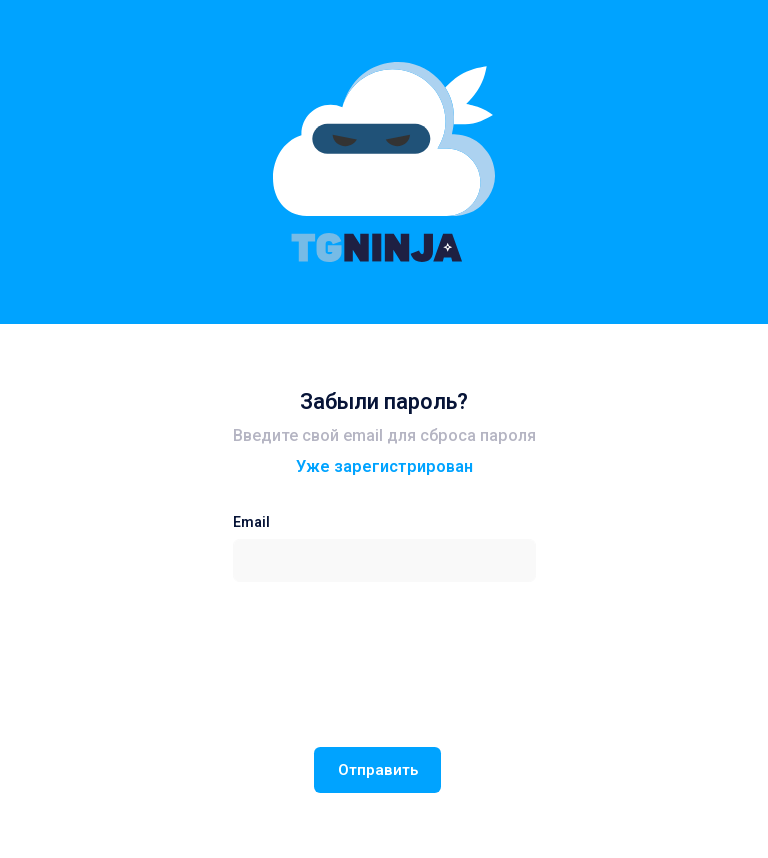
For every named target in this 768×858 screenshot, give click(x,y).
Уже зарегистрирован (384, 466)
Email (251, 522)
